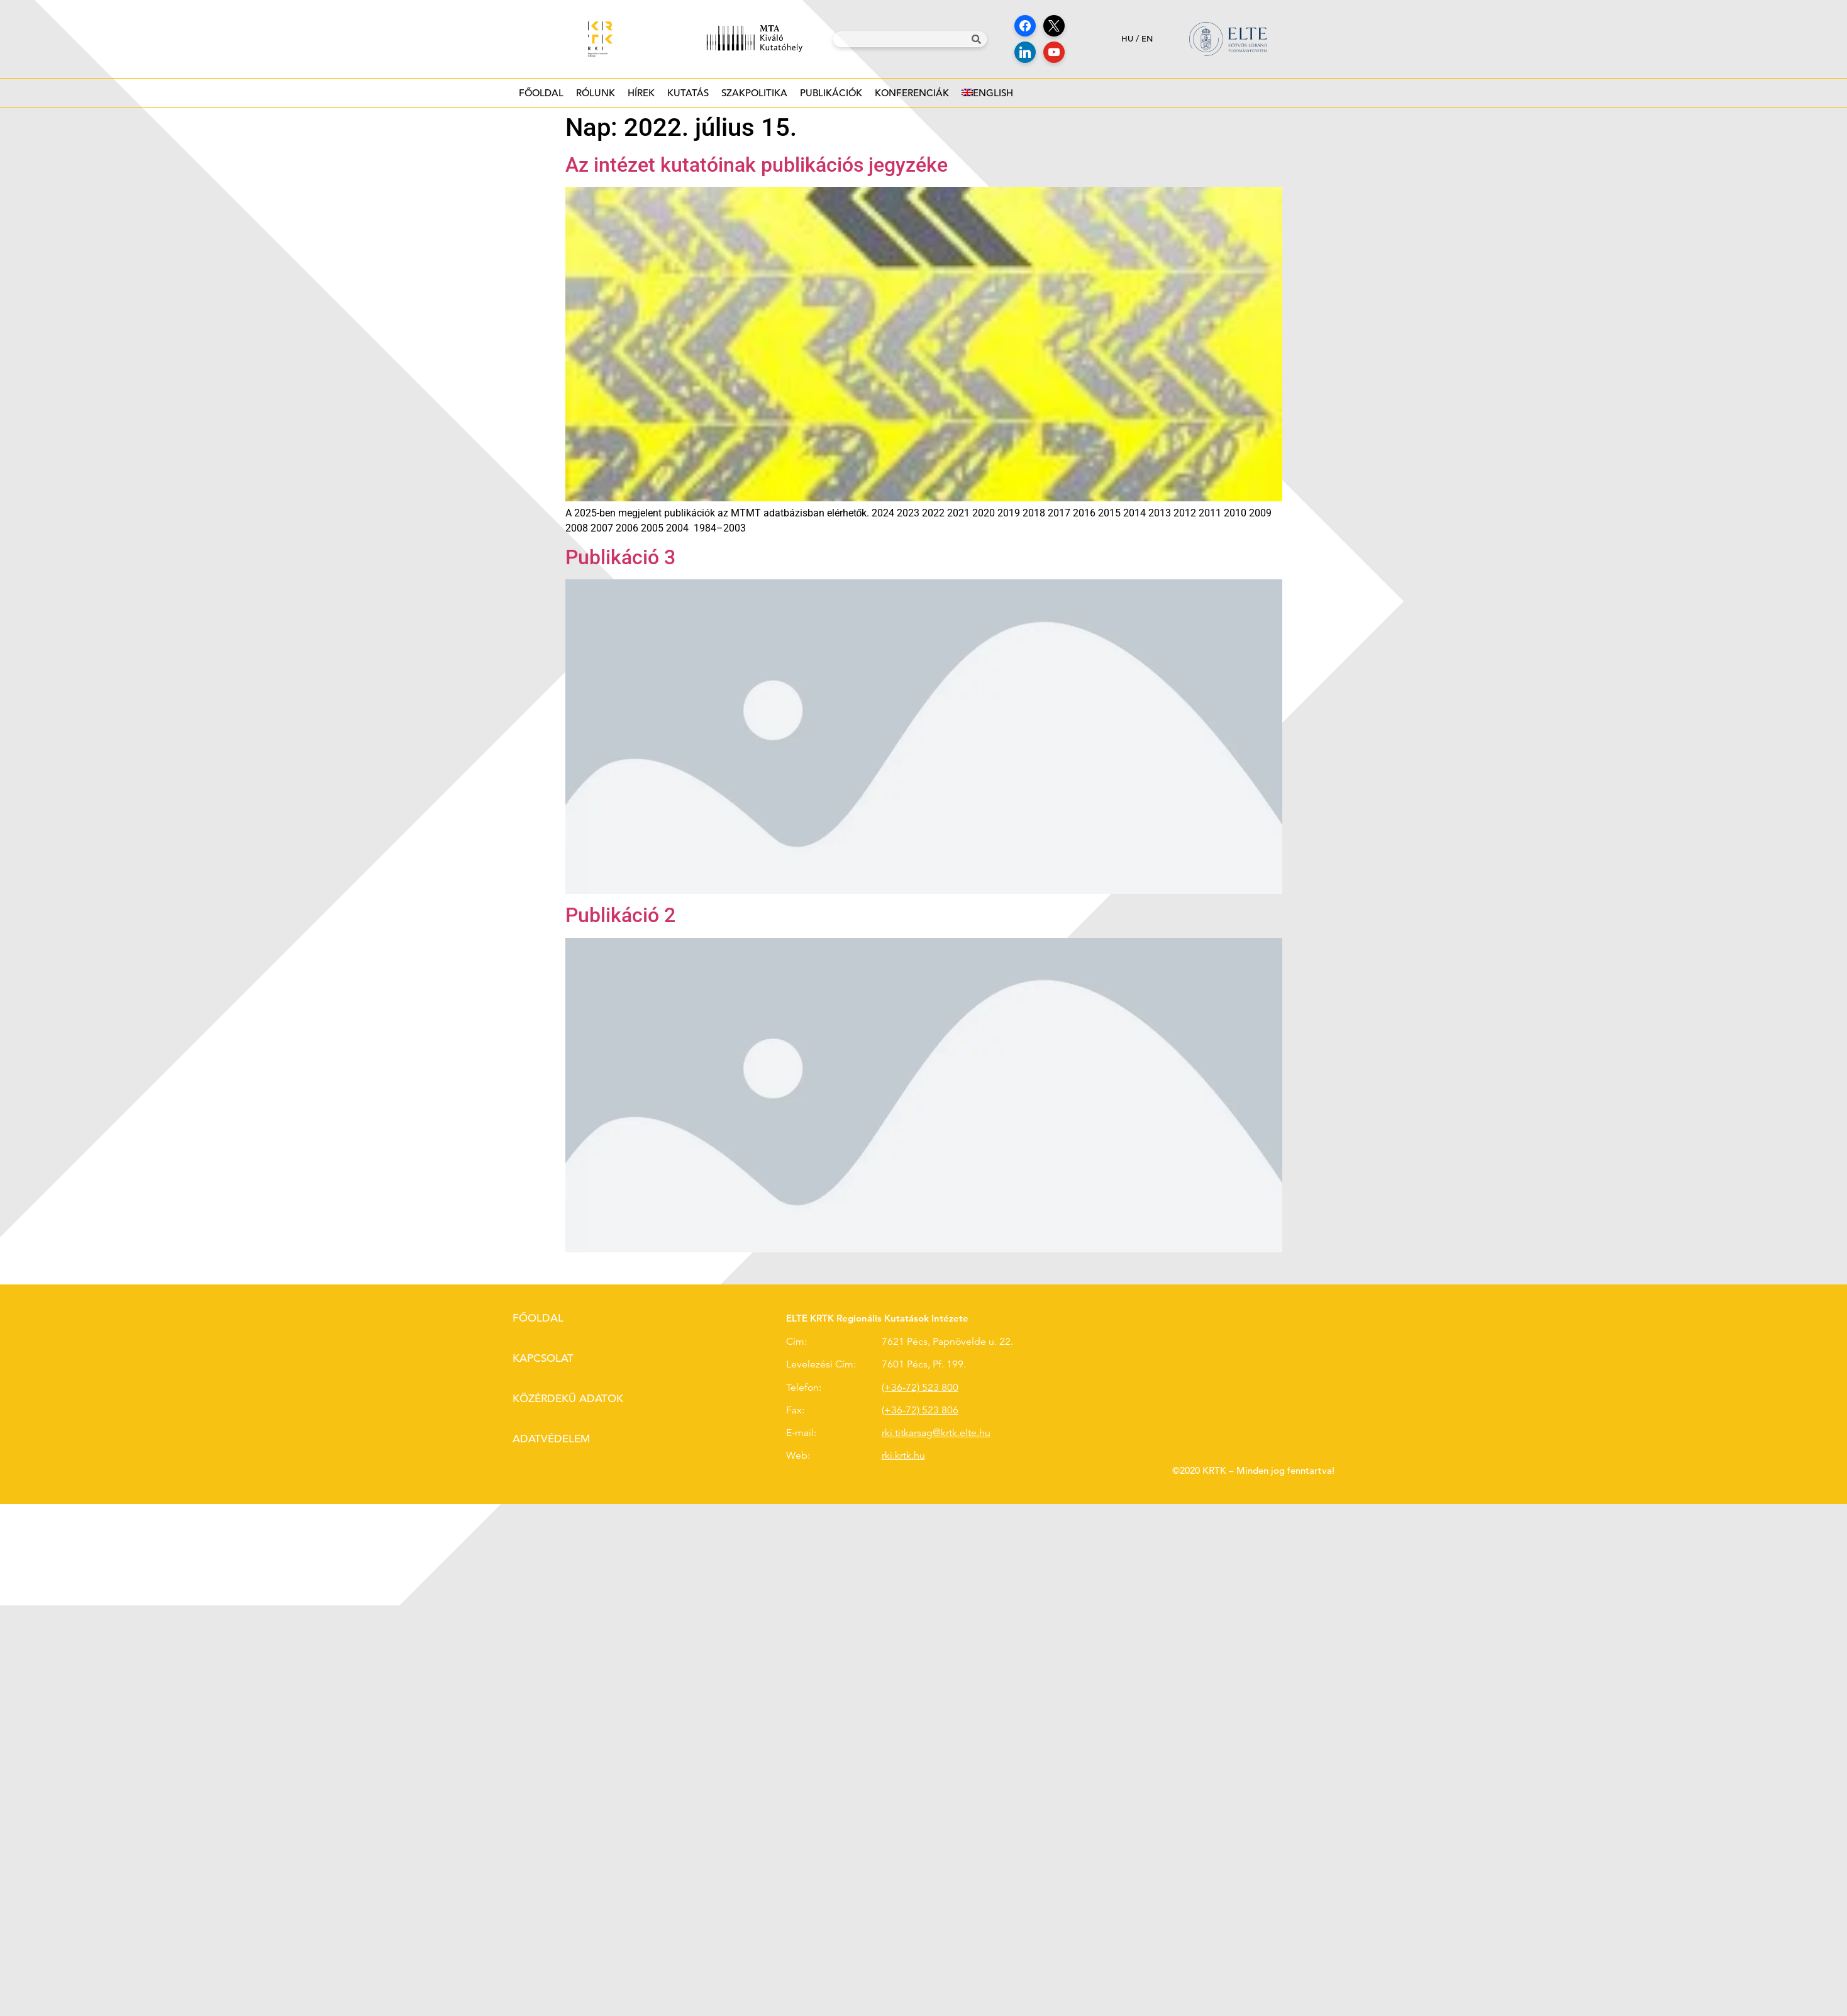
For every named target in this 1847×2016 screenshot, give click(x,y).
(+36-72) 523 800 (920, 1387)
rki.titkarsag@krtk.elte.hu (936, 1433)
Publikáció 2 (620, 915)
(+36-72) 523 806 (920, 1410)
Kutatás (688, 96)
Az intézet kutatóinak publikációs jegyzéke (756, 165)
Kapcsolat (543, 1358)
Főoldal (541, 93)
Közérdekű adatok (568, 1398)
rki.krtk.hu (903, 1455)
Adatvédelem (551, 1438)
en (1147, 38)
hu (1127, 38)
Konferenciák (912, 96)
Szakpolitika (754, 96)
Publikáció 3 (620, 557)
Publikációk (831, 96)
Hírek (641, 96)
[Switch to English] (987, 93)
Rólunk (595, 96)
